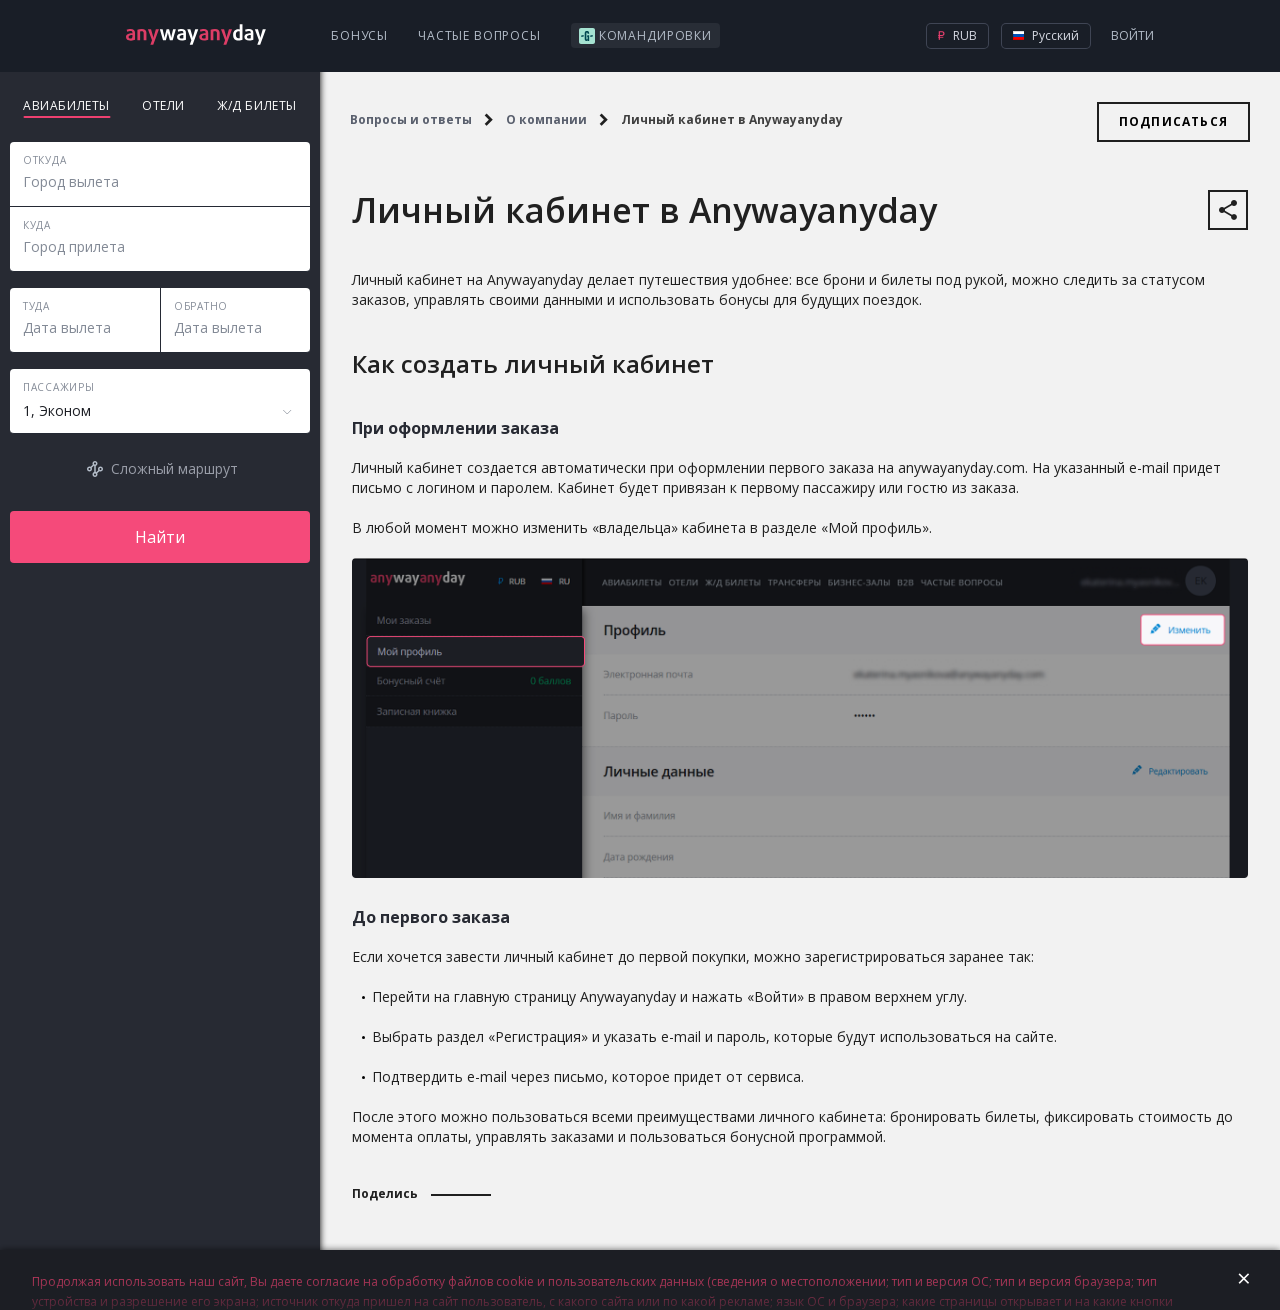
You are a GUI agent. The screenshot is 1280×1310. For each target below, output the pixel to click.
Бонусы (359, 35)
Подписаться (1173, 121)
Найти (160, 537)
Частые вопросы (479, 35)
